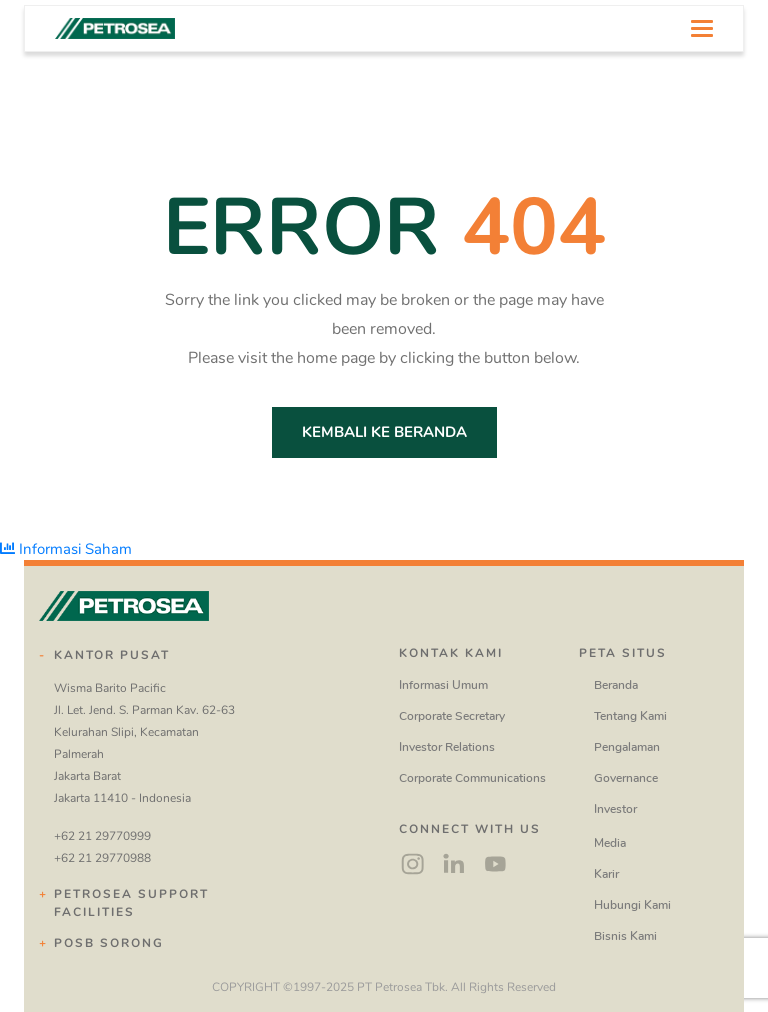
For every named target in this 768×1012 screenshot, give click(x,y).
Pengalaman (627, 747)
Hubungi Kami (632, 905)
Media (610, 843)
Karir (606, 874)
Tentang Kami (630, 716)
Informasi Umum (443, 685)
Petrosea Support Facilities (131, 903)
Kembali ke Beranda (384, 432)
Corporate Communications (472, 778)
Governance (626, 778)
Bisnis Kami (625, 936)
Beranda (616, 685)
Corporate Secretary (452, 716)
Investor (615, 809)
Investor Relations (447, 747)
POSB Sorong (109, 943)
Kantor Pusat (112, 655)
